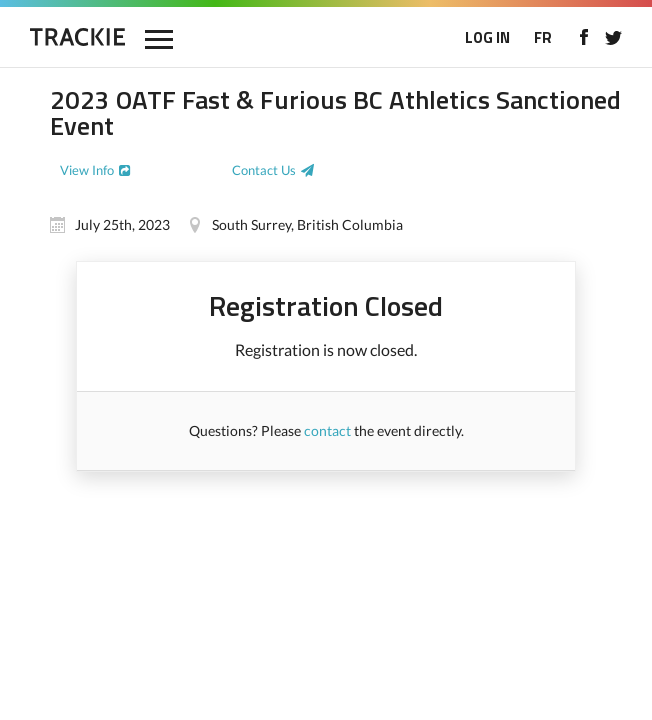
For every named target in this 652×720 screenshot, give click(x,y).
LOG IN (487, 37)
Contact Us (264, 170)
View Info (87, 170)
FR (543, 37)
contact (327, 430)
